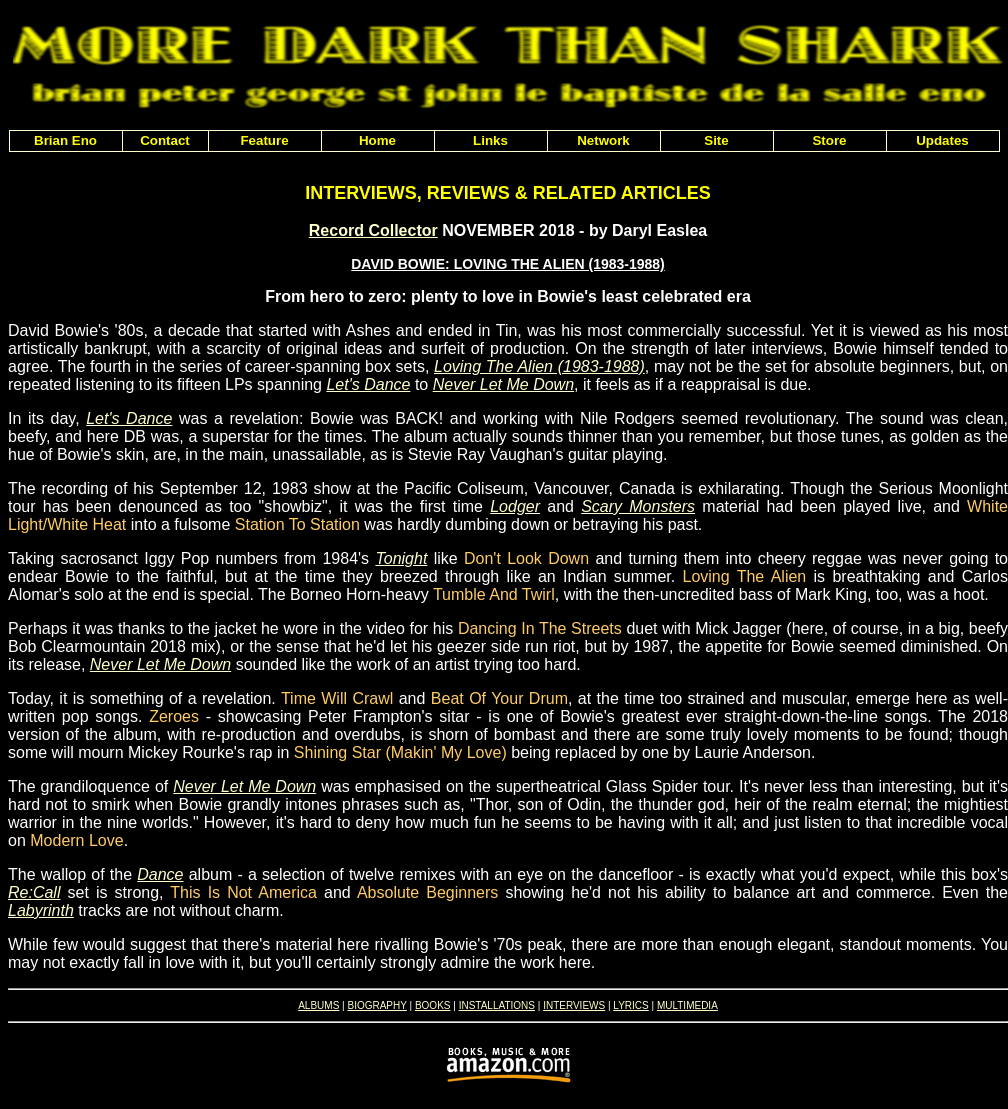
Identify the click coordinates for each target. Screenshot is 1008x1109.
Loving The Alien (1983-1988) (539, 366)
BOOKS (433, 1005)
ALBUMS (318, 1005)
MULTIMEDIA (687, 1005)
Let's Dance (368, 384)
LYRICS (630, 1005)
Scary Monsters (638, 506)
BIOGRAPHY (376, 1005)
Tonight (401, 558)
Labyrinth (41, 910)
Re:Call (34, 892)
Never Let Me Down (503, 384)
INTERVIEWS (574, 1005)
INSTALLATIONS (497, 1005)
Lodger (515, 506)
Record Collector (373, 230)
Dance (160, 874)
